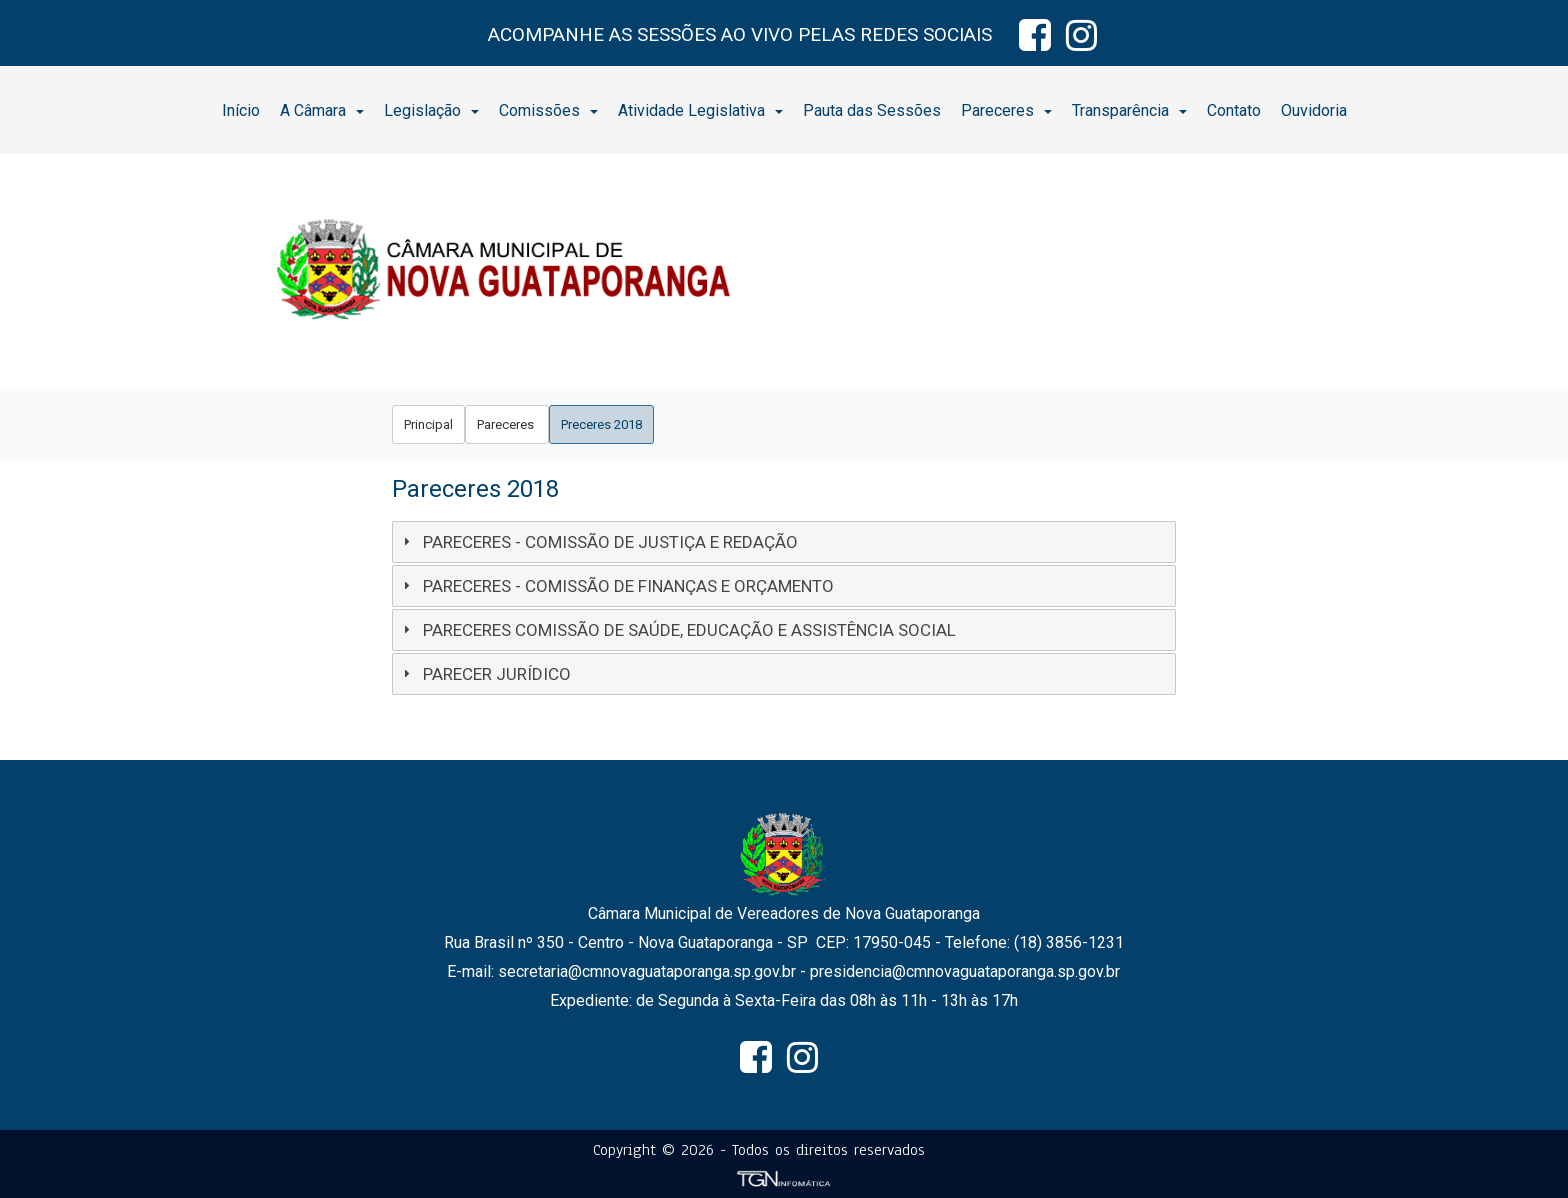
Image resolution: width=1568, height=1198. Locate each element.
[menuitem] (241, 110)
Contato (1234, 110)
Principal (428, 424)
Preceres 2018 (601, 424)
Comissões (548, 110)
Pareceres (1006, 110)
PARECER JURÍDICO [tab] (484, 674)
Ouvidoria (1314, 110)
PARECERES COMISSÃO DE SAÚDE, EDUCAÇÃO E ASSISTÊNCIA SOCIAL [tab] (677, 630)
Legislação (431, 110)
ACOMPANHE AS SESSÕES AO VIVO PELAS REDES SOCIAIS (740, 34)
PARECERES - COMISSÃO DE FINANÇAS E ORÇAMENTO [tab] (616, 586)
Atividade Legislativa (700, 110)
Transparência (1129, 110)
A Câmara (322, 110)
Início (241, 110)
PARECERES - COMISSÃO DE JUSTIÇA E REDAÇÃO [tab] (598, 542)
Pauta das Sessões (872, 110)
